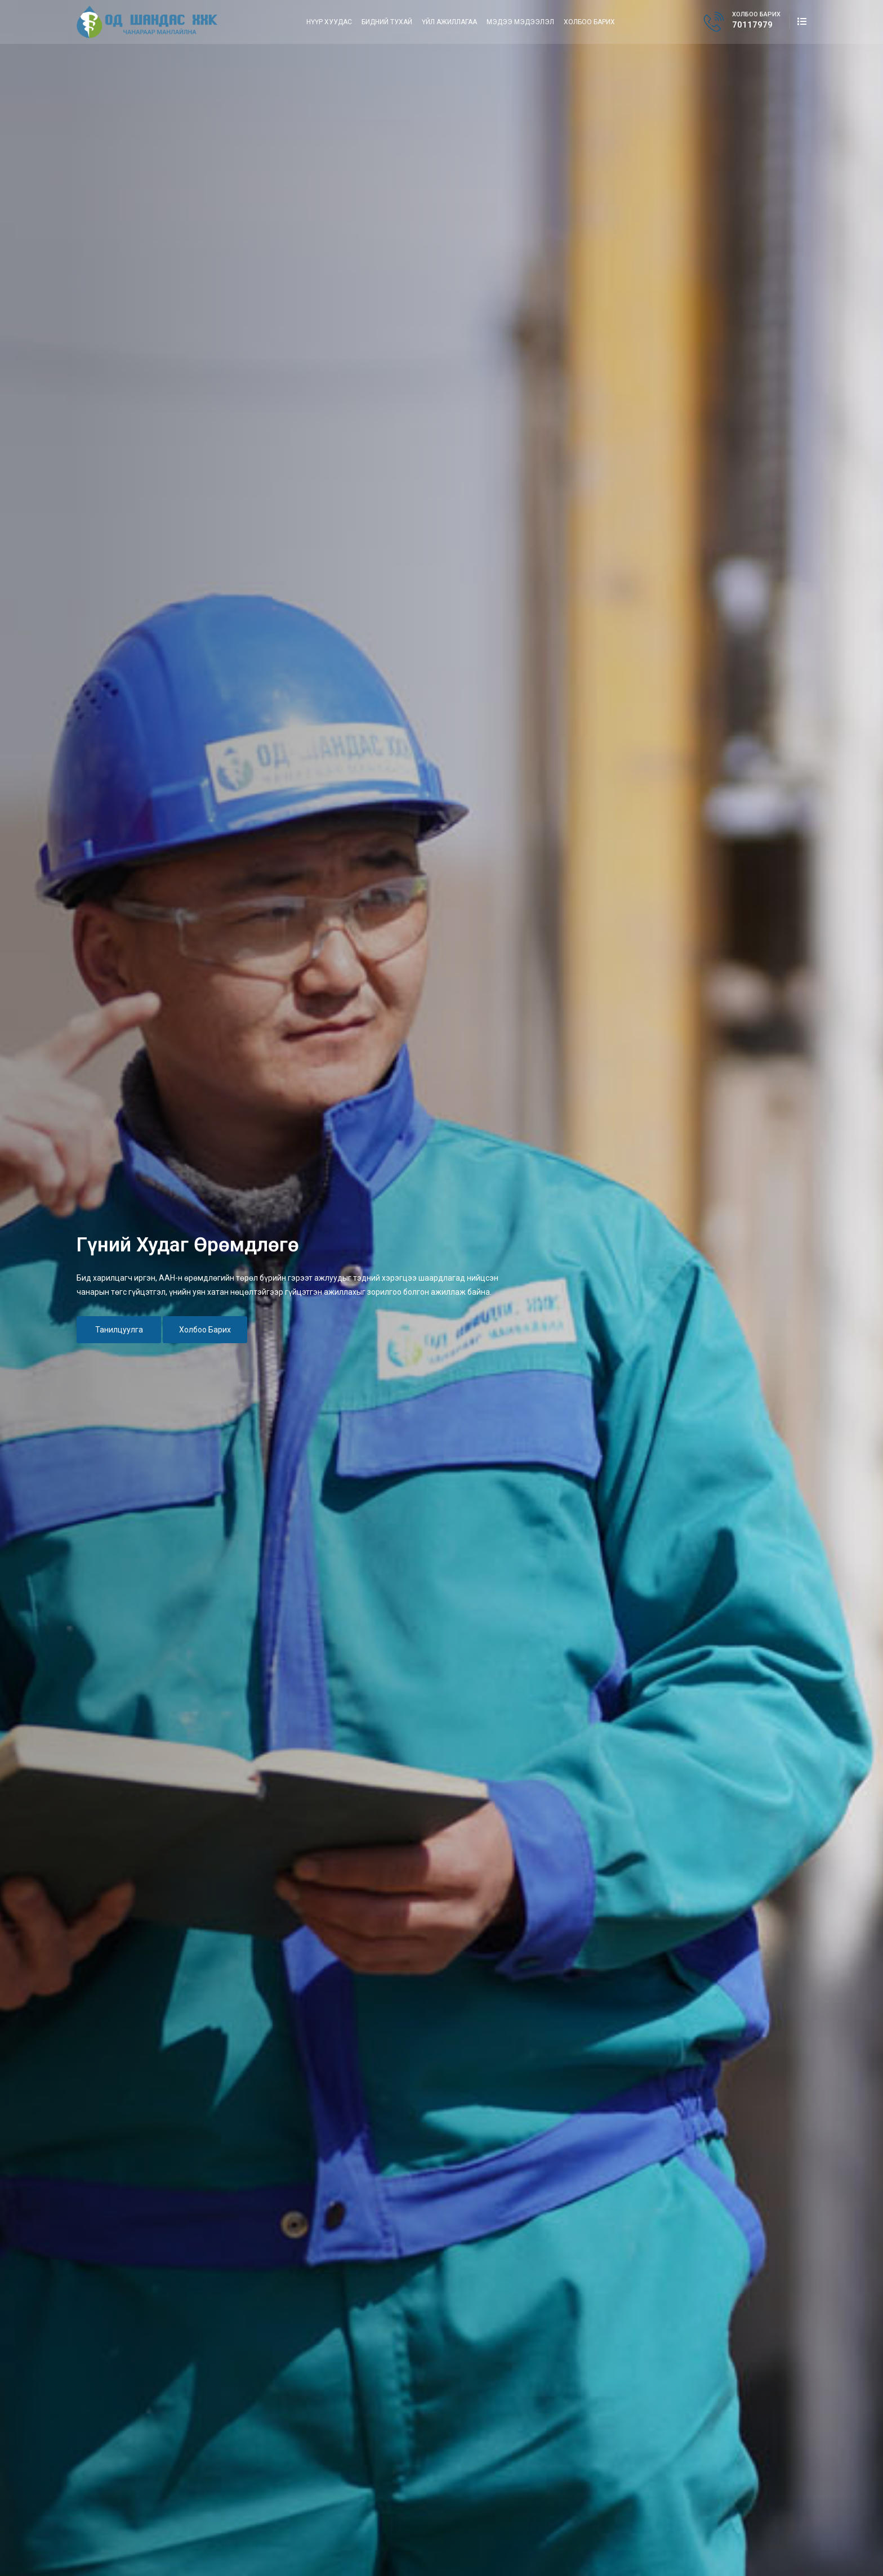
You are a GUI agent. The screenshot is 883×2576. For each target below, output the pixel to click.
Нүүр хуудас (329, 22)
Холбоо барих (589, 22)
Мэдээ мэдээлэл (520, 22)
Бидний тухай (387, 22)
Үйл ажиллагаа (449, 22)
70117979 (752, 25)
